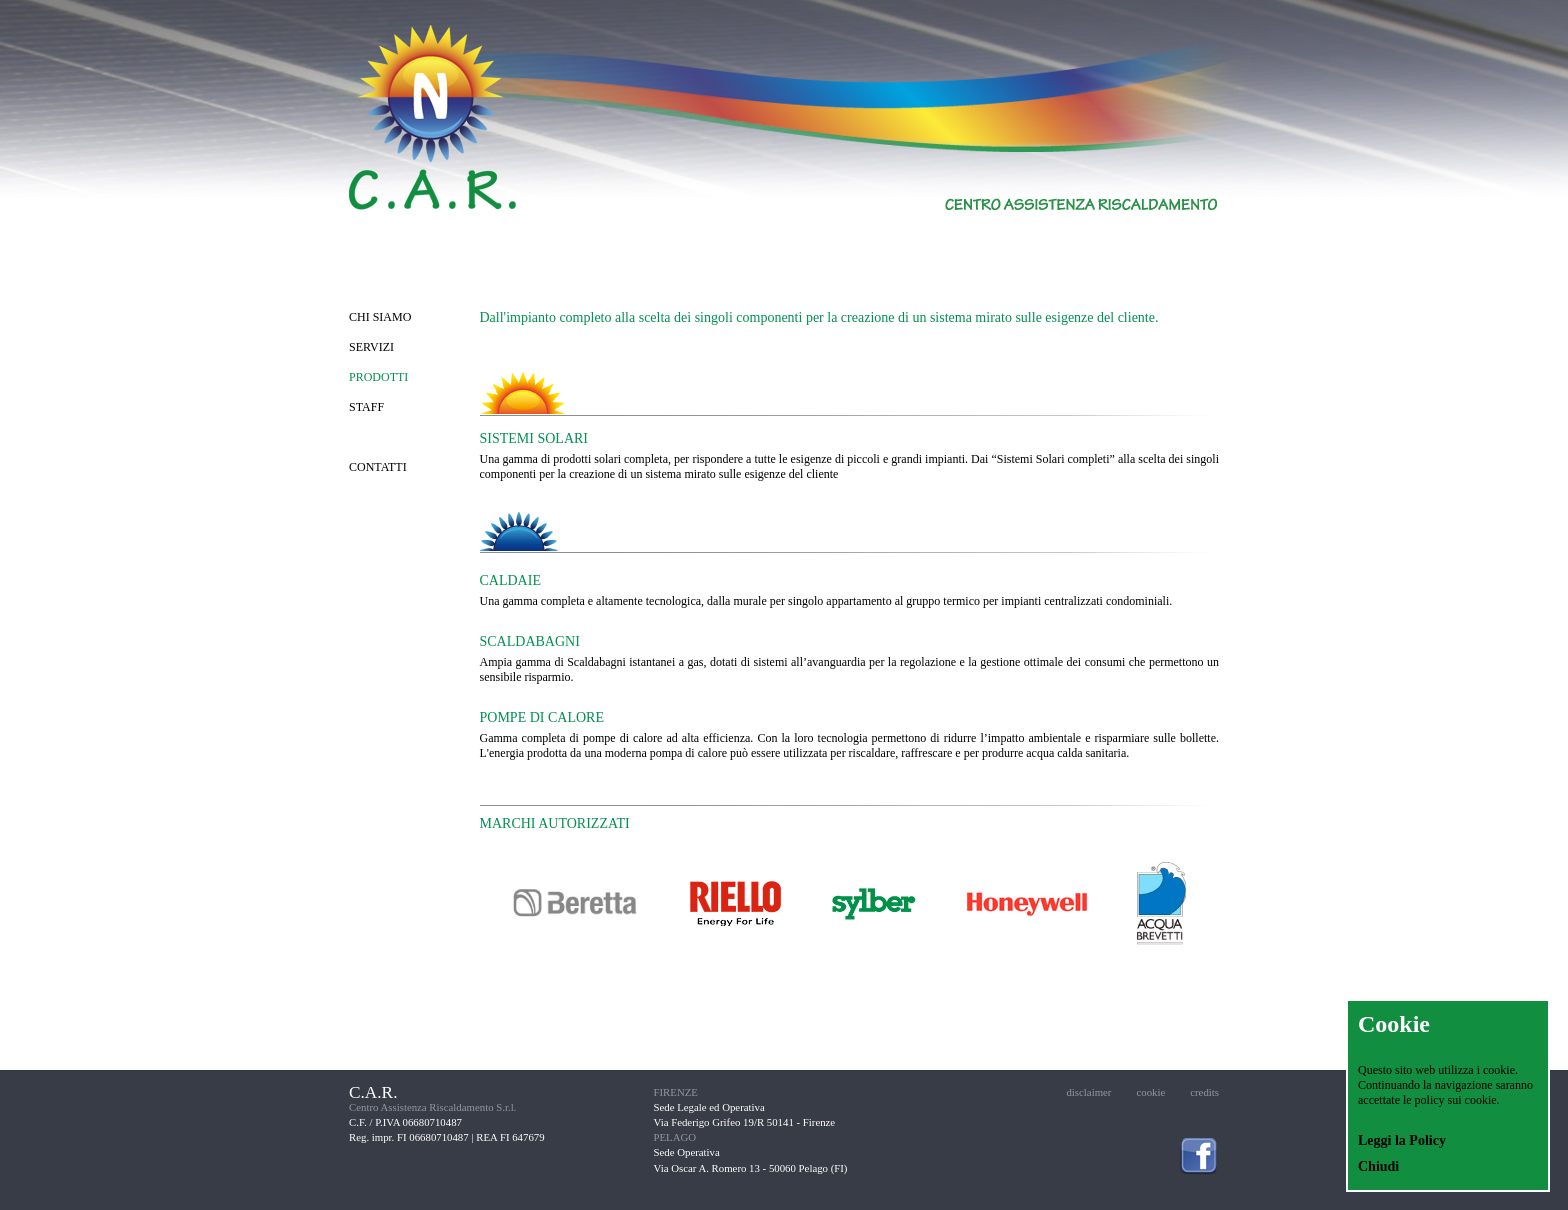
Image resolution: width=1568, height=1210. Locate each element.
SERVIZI (371, 347)
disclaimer (1088, 1092)
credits (1204, 1092)
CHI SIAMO (380, 317)
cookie (1150, 1092)
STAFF (366, 407)
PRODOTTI (378, 377)
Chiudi (1378, 1166)
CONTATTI (378, 467)
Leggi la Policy (1402, 1140)
